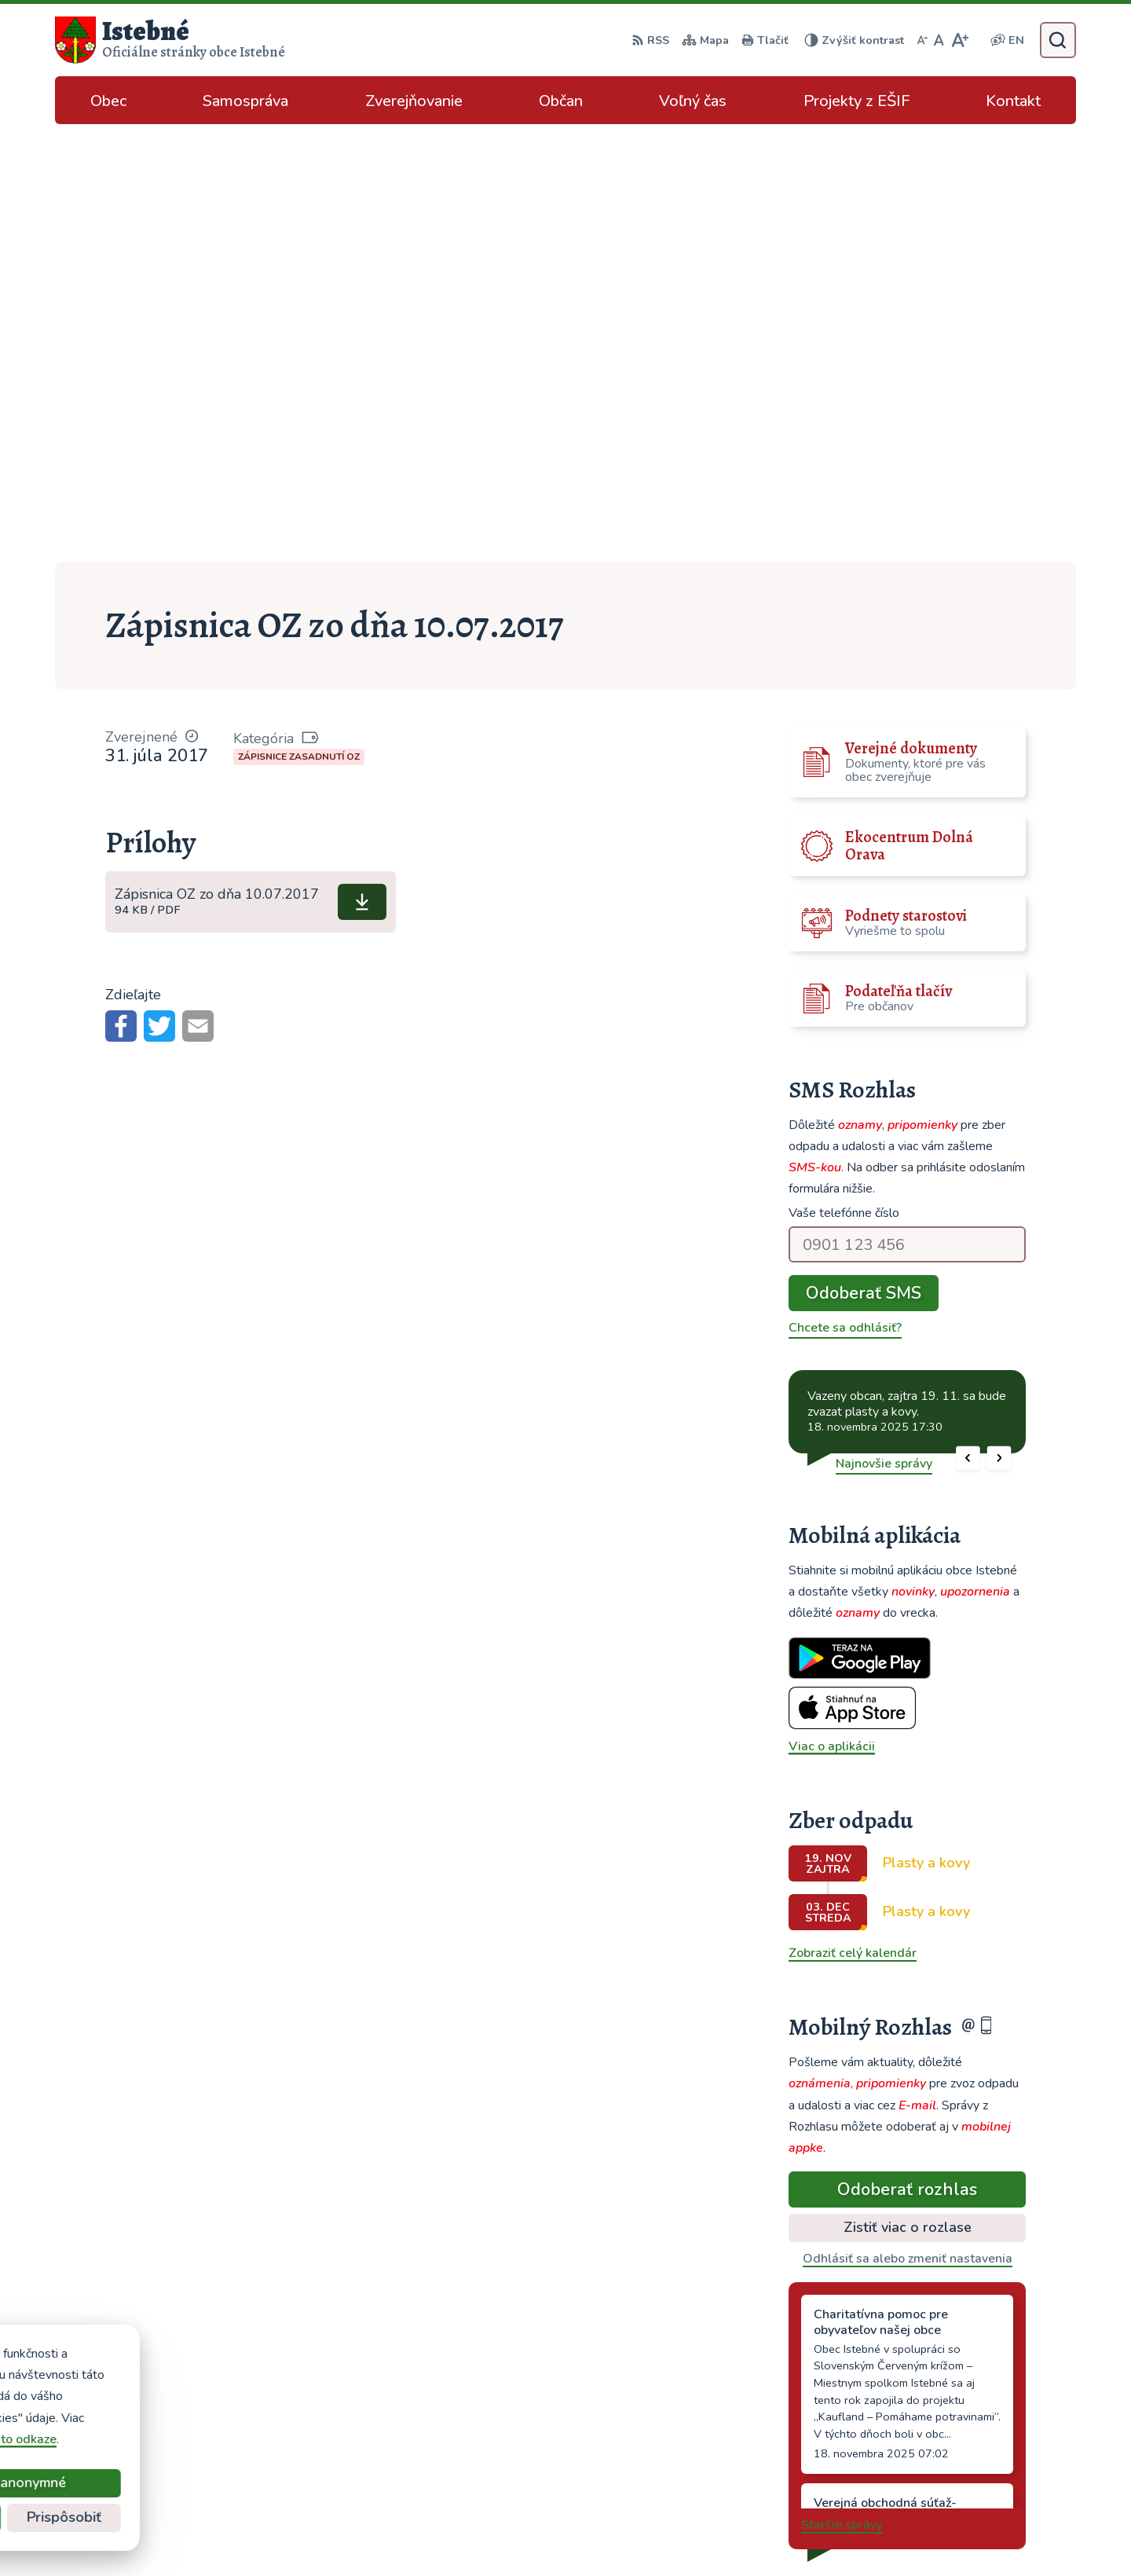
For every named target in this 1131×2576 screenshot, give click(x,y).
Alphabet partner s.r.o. (629, 2532)
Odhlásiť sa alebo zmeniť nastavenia (907, 1821)
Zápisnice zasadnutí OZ (299, 319)
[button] (968, 1021)
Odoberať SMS (863, 855)
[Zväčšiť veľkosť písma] (959, 40)
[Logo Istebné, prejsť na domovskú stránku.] (170, 40)
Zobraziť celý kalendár (853, 1515)
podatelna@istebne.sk (974, 2444)
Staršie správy (842, 2087)
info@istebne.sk (955, 2425)
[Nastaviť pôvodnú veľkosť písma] (939, 40)
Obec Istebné (836, 2532)
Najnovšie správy (884, 1026)
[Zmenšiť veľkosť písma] (922, 40)
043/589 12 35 (954, 2406)
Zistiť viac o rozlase (908, 1789)
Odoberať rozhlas (907, 1752)
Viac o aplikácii (832, 1308)
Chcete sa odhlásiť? (845, 890)
